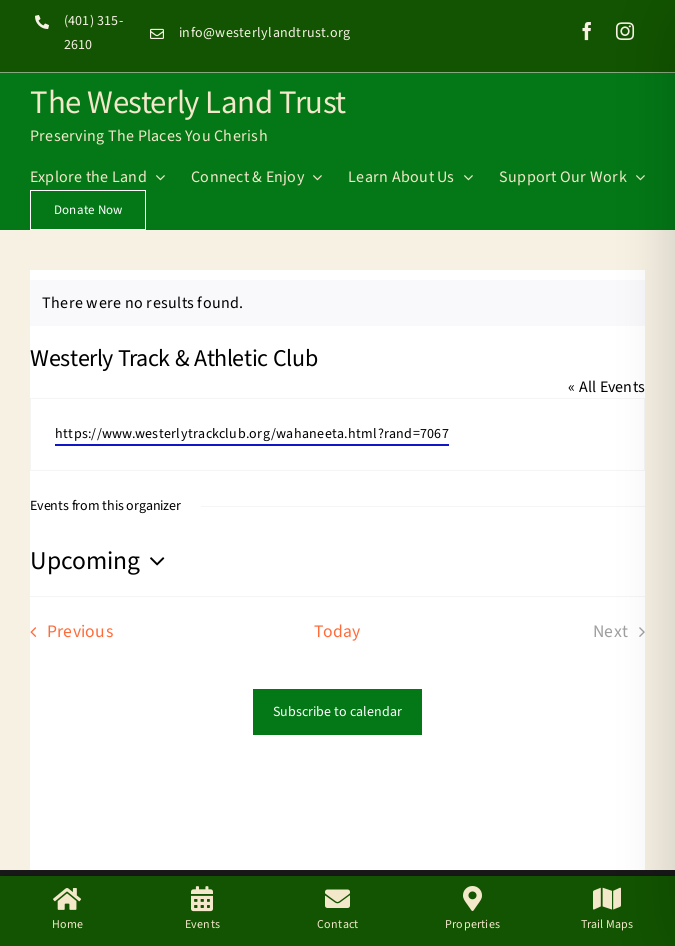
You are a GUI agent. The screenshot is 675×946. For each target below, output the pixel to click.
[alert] (337, 303)
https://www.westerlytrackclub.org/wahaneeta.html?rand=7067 (252, 434)
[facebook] (587, 31)
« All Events (606, 387)
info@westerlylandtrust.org (264, 33)
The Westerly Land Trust (188, 100)
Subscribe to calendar (337, 712)
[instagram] (625, 31)
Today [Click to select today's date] (337, 632)
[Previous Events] (65, 632)
